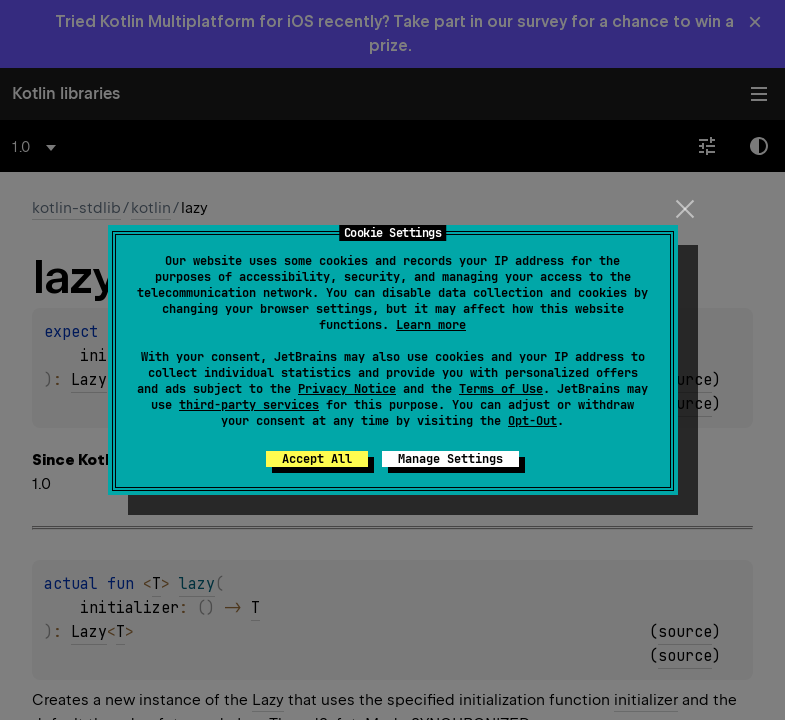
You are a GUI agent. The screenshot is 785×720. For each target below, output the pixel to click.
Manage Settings (450, 459)
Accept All (317, 459)
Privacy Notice (347, 389)
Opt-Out (532, 421)
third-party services (249, 405)
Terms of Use (501, 389)
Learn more (431, 325)
